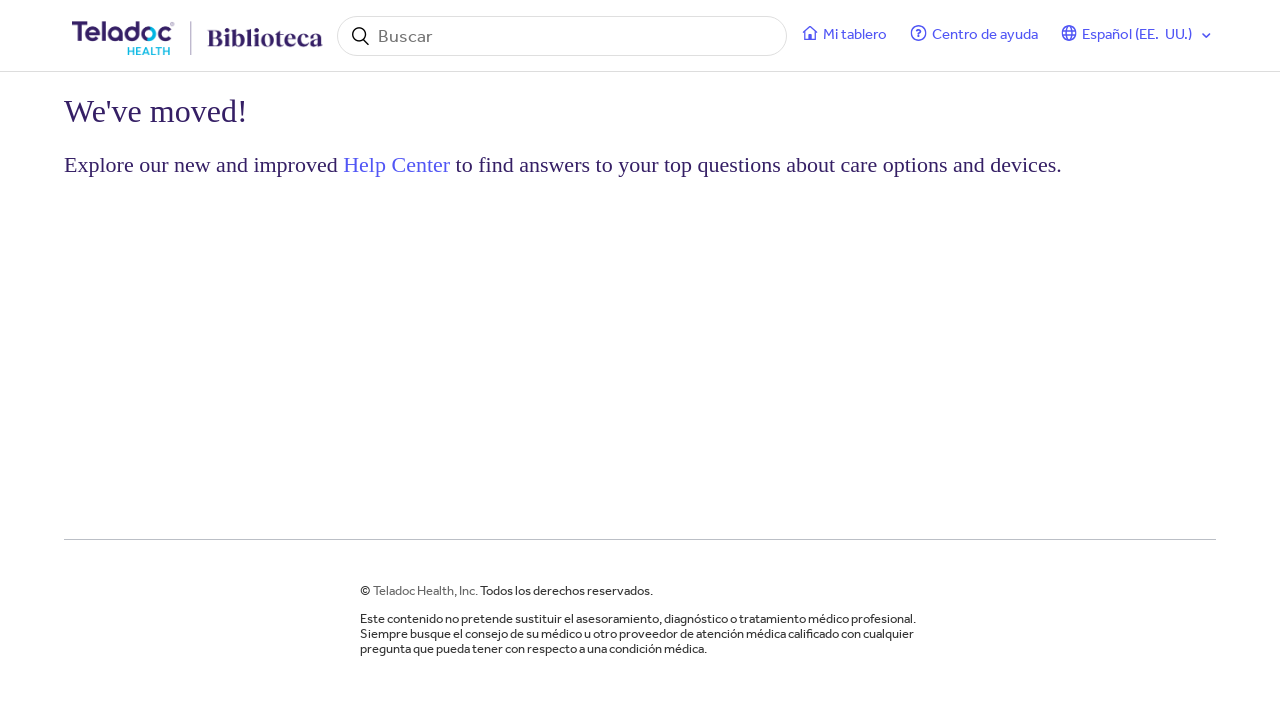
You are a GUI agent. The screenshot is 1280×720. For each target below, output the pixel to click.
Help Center (396, 164)
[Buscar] (562, 36)
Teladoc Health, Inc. (425, 590)
